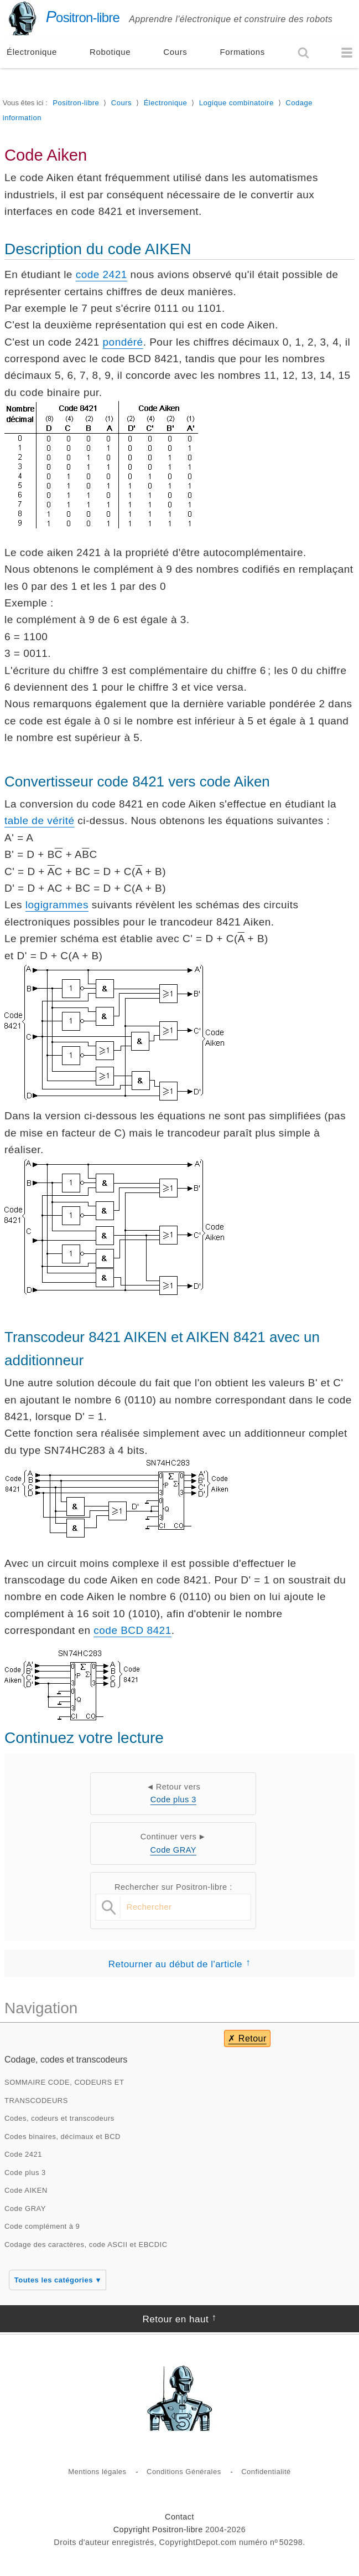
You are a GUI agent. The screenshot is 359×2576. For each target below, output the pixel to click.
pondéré (123, 342)
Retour (252, 2038)
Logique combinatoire (236, 103)
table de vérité (39, 820)
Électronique (32, 51)
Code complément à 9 (42, 2226)
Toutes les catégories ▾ (57, 2280)
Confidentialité (266, 2471)
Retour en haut (175, 2319)
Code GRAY (173, 1849)
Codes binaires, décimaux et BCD (62, 2136)
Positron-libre (76, 103)
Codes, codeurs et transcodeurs (59, 2118)
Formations (242, 51)
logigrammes (57, 905)
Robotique (110, 51)
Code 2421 (23, 2154)
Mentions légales (97, 2471)
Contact (179, 2516)
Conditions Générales (184, 2471)
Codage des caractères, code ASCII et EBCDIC (86, 2244)
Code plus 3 (173, 1799)
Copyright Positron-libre (158, 2529)
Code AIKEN (26, 2190)
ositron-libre (61, 17)
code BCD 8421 (132, 1630)
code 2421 (101, 274)
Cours (175, 51)
